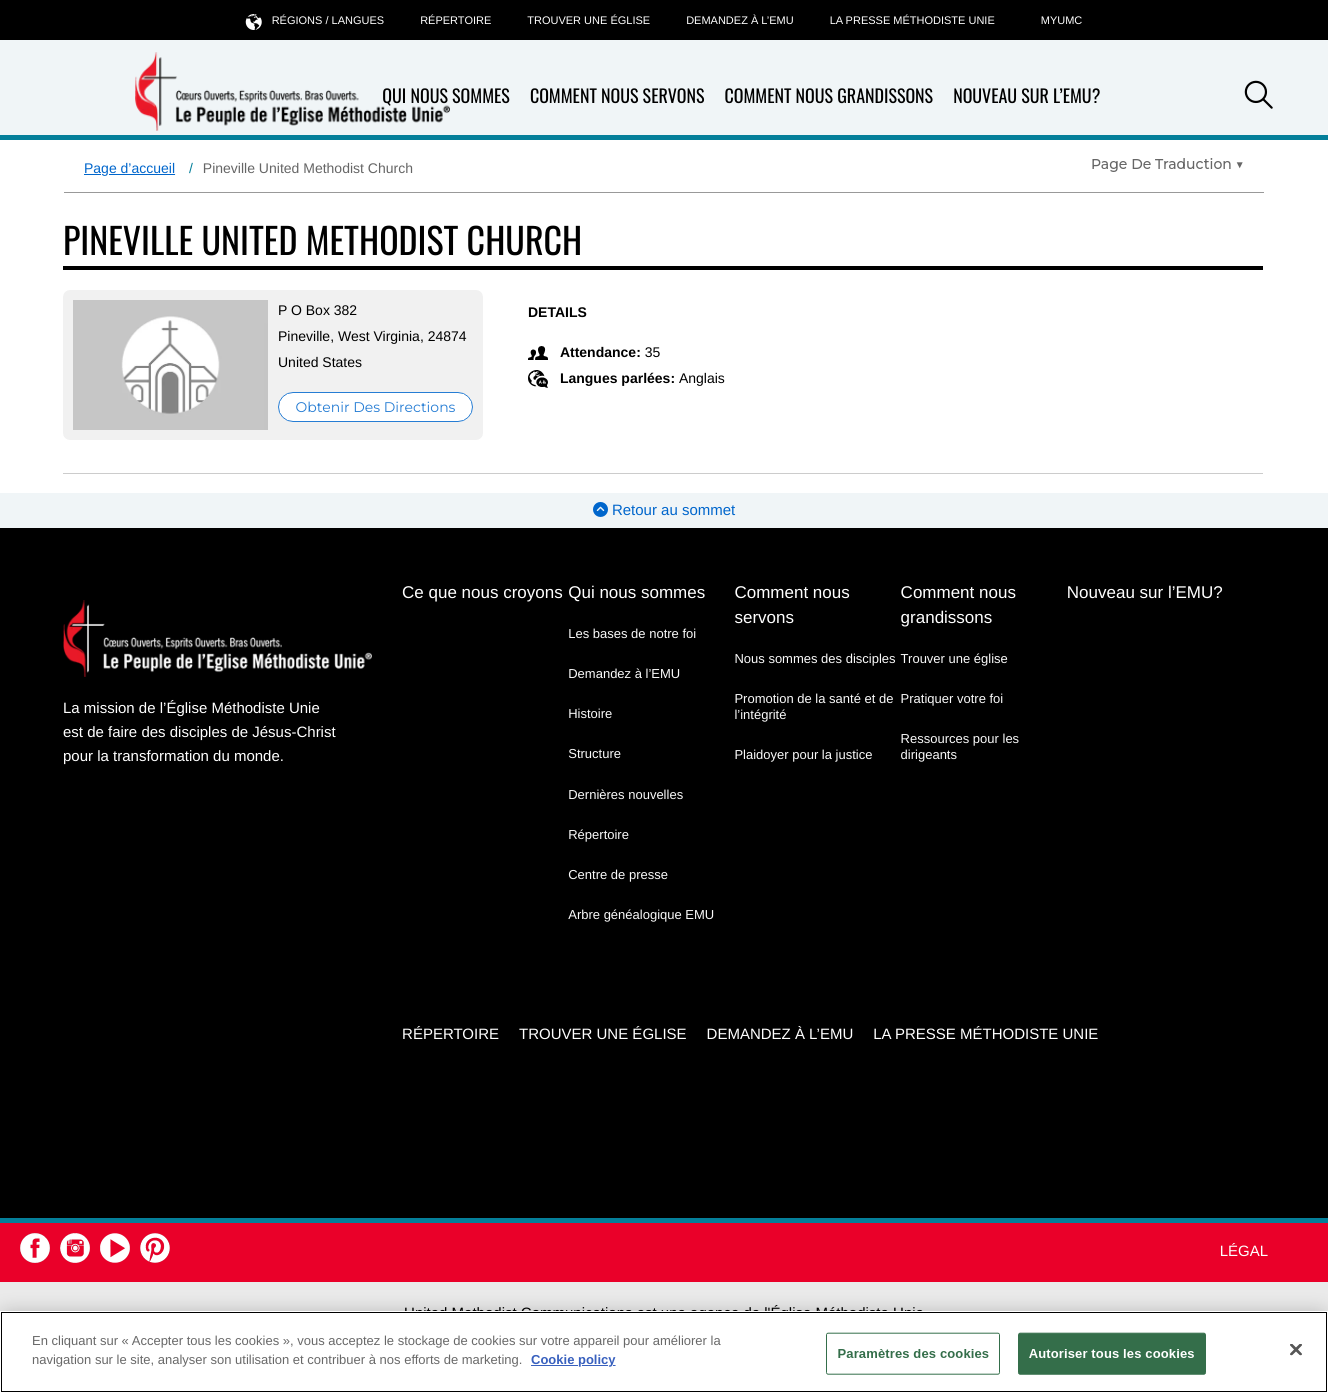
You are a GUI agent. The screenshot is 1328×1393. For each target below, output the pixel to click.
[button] (1259, 98)
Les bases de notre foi (632, 633)
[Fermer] (1296, 1349)
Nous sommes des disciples (814, 658)
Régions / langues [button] (315, 20)
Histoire (590, 713)
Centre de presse (618, 874)
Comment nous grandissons (828, 96)
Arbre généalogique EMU (641, 914)
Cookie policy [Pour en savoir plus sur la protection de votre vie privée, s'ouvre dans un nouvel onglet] (573, 1359)
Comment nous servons (617, 96)
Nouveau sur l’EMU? (1026, 96)
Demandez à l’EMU (740, 21)
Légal (1244, 1251)
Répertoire (455, 21)
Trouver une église (588, 21)
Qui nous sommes (636, 592)
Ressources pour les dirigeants (960, 746)
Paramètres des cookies (913, 1353)
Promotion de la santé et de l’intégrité (813, 706)
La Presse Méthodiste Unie (912, 21)
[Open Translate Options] (1167, 164)
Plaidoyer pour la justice (803, 754)
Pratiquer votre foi (952, 698)
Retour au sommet (664, 510)
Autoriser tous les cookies (1112, 1353)
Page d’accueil (129, 168)
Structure (594, 753)
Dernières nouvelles (625, 794)
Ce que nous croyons (482, 592)
